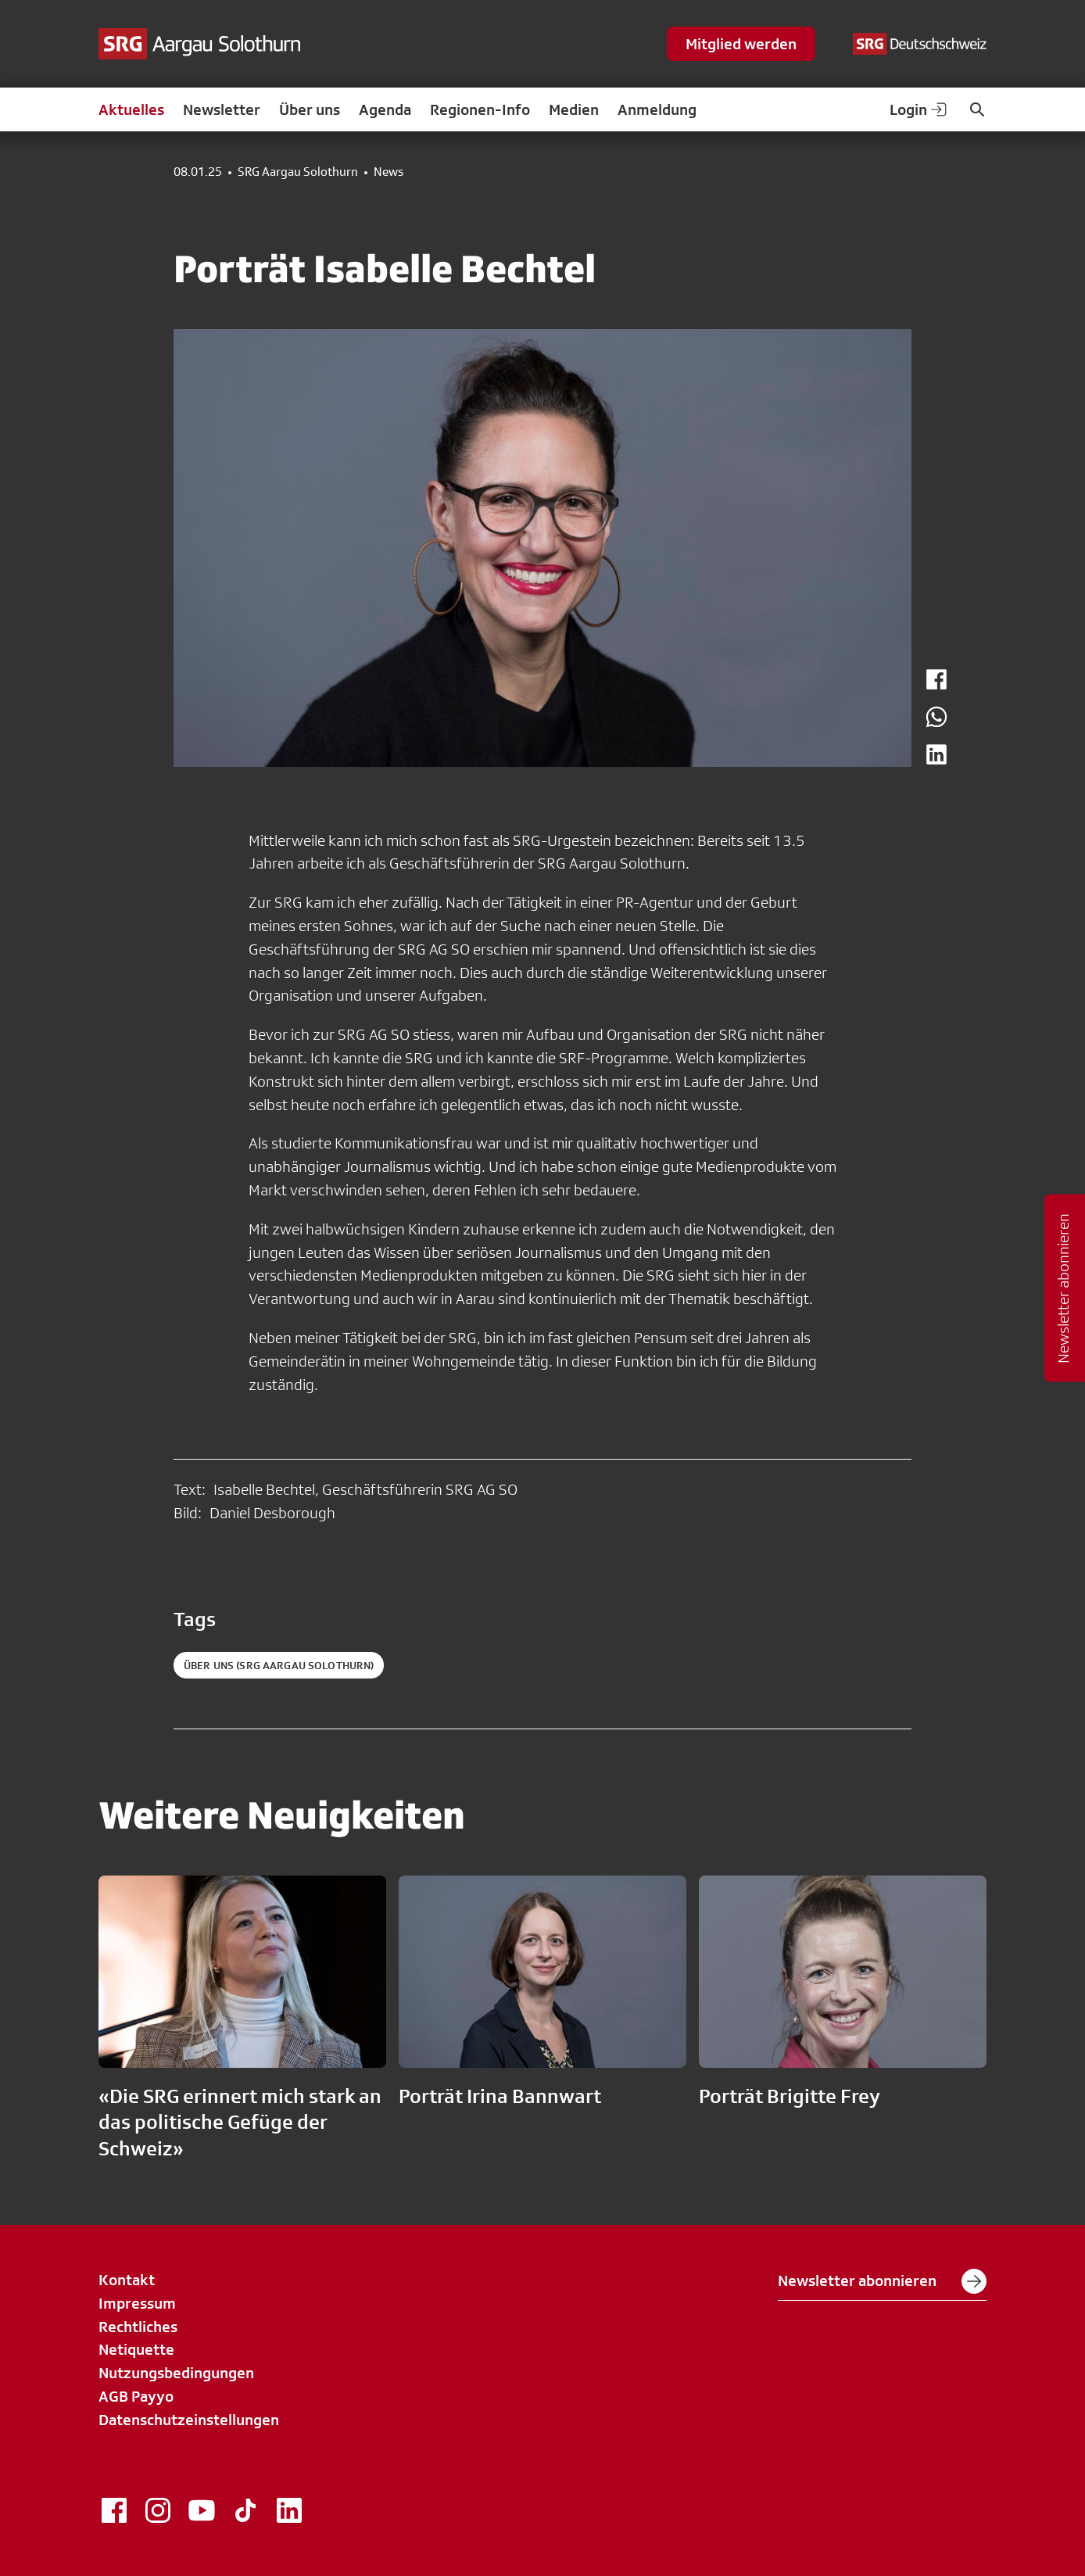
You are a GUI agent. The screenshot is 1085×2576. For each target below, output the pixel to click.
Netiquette (136, 2349)
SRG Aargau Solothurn (298, 172)
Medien (574, 109)
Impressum (137, 2303)
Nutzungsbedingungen (176, 2372)
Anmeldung (657, 109)
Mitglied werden (741, 43)
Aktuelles (131, 109)
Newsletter (221, 109)
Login (919, 109)
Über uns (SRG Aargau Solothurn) (279, 1665)
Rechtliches (137, 2326)
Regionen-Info (480, 109)
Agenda (385, 109)
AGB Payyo (136, 2396)
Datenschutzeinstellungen (188, 2419)
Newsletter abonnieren (882, 2281)
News (388, 172)
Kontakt (126, 2279)
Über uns (309, 109)
